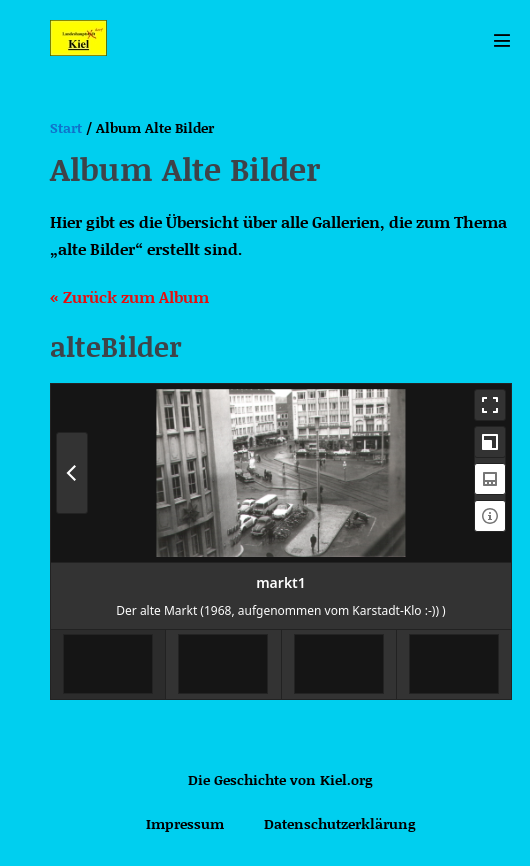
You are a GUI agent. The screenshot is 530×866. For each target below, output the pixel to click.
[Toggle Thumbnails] (490, 479)
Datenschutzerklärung (339, 823)
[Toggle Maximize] (490, 442)
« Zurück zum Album (129, 296)
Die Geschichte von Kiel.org (280, 779)
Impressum (185, 823)
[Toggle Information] (490, 516)
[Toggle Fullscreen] (490, 405)
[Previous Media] (72, 473)
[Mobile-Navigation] (502, 40)
